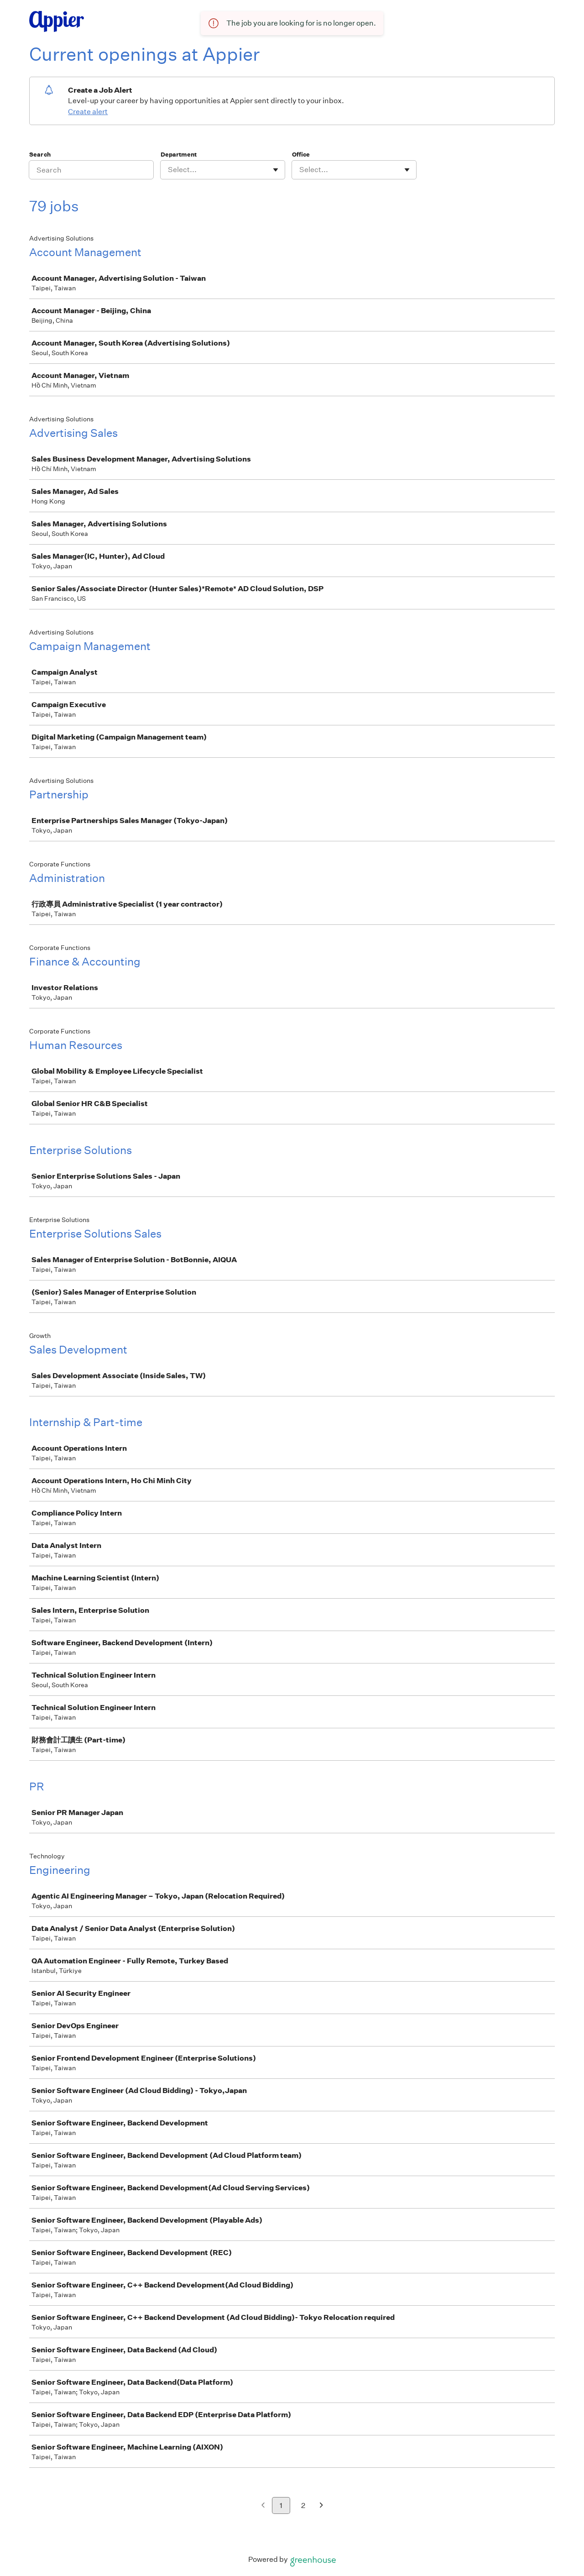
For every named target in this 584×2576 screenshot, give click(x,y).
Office (301, 154)
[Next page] (321, 2506)
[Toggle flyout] (275, 169)
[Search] (91, 170)
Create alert (88, 111)
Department (179, 154)
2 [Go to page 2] (303, 2505)
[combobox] (168, 170)
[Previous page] (263, 2506)
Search (40, 154)
